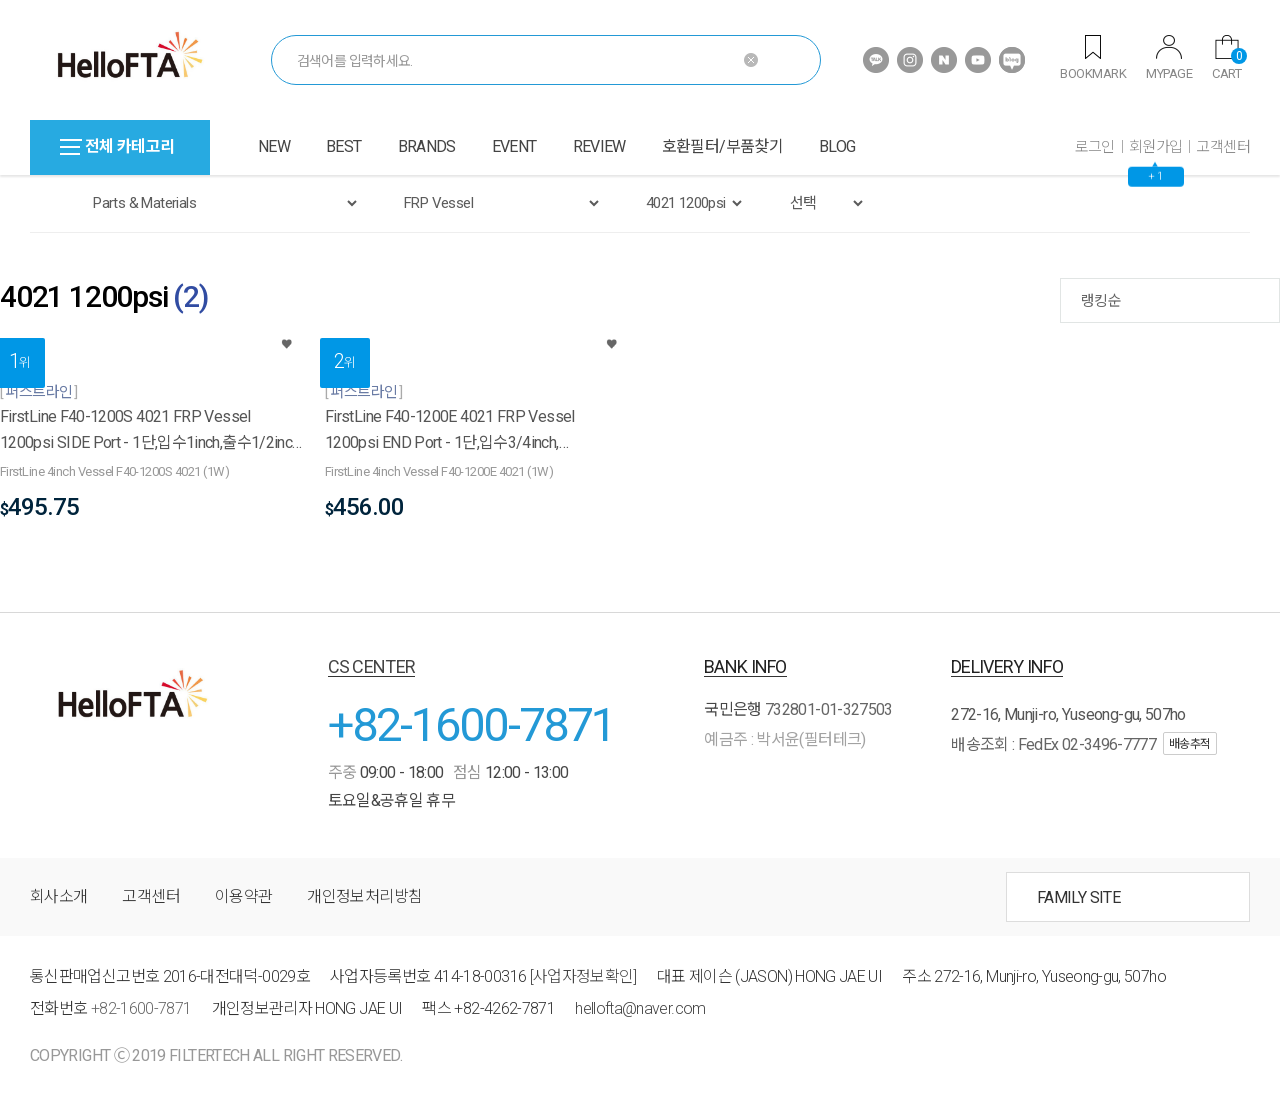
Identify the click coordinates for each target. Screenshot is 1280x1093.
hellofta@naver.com (640, 1008)
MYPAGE (1169, 58)
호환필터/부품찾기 (722, 146)
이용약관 (243, 896)
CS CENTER (372, 666)
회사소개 (58, 896)
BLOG (837, 146)
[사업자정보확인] (583, 976)
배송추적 (1190, 744)
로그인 (1095, 147)
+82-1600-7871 (472, 724)
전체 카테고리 (117, 146)
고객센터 (1223, 147)
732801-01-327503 (829, 709)
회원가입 (1156, 147)
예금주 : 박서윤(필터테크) (784, 739)
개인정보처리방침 (364, 896)
